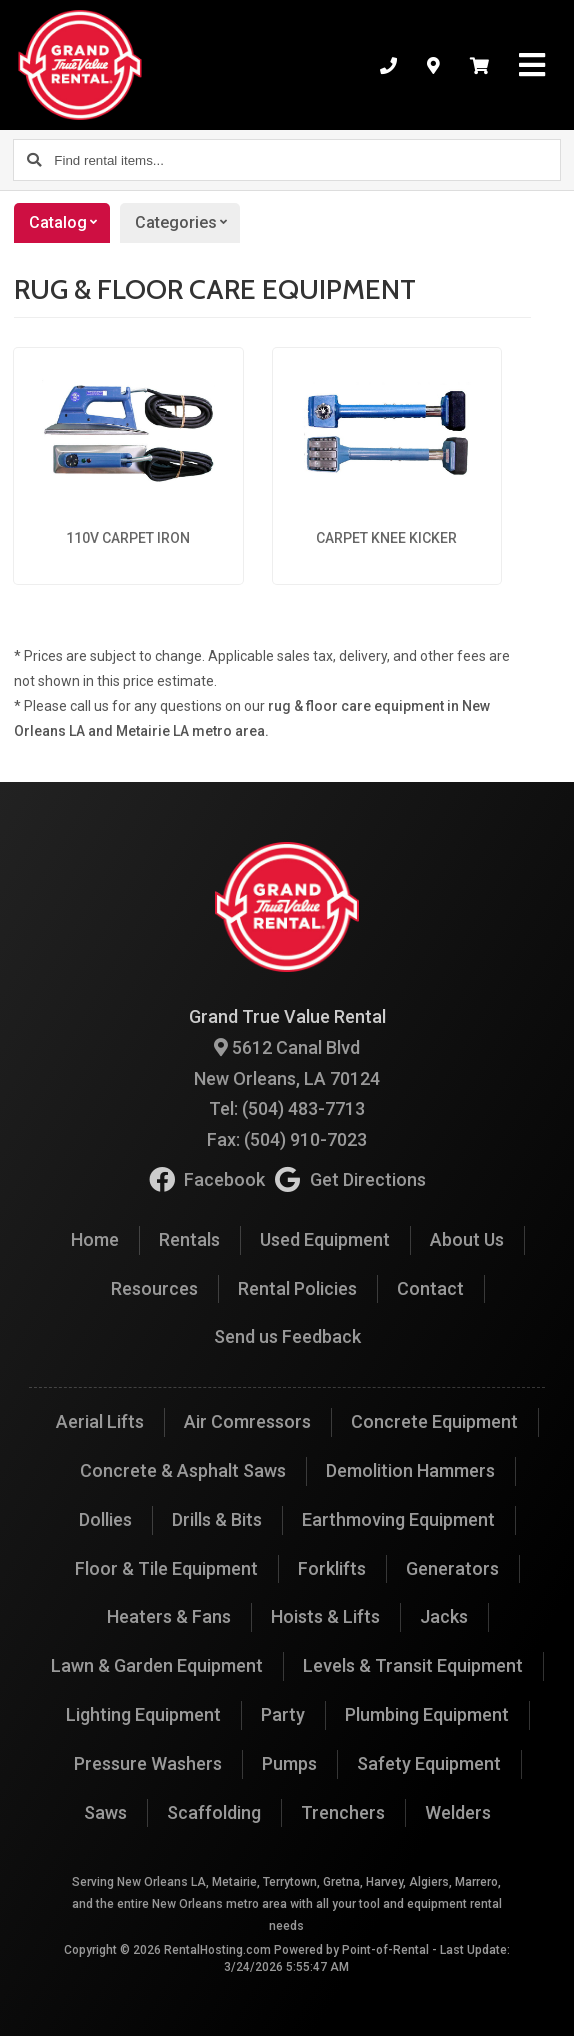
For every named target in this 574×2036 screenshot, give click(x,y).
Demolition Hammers (410, 1470)
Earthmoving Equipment (398, 1519)
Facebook (207, 1179)
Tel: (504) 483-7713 (287, 1108)
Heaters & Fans (169, 1616)
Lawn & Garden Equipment (157, 1665)
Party (283, 1714)
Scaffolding (214, 1812)
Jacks (444, 1616)
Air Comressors (247, 1421)
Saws (105, 1812)
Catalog (69, 223)
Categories (187, 223)
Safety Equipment (429, 1763)
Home (95, 1239)
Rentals (189, 1239)
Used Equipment (325, 1239)
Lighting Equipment (143, 1714)
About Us (467, 1239)
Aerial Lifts (100, 1421)
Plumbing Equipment (427, 1714)
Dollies (105, 1519)
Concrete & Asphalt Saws (183, 1470)
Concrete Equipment (434, 1421)
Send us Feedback (287, 1336)
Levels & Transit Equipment (413, 1665)
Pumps (289, 1763)
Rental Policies (297, 1288)
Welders (458, 1812)
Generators (452, 1568)
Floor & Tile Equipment (166, 1568)
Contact (430, 1288)
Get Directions (350, 1179)
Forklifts (332, 1568)
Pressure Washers (148, 1763)
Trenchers (343, 1812)
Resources (154, 1288)
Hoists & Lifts (325, 1616)
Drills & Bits (217, 1519)
